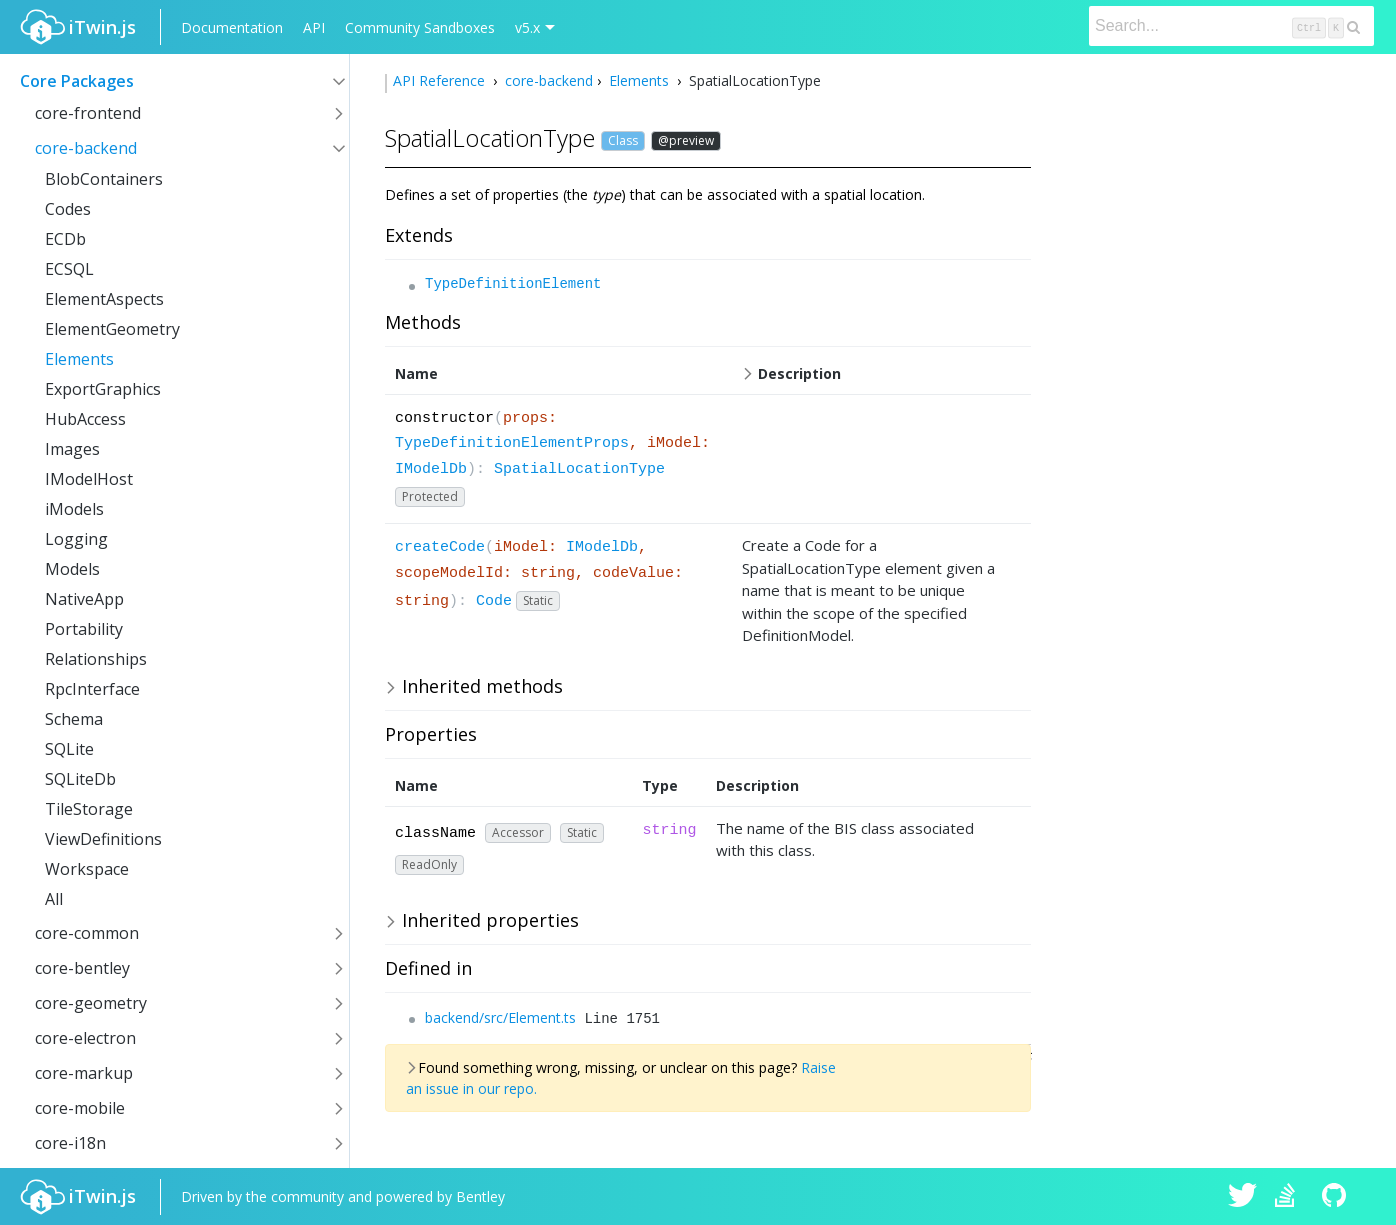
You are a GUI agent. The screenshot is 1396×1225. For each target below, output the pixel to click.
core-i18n (70, 1143)
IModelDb (431, 469)
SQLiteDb (80, 779)
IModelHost (89, 479)
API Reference (441, 80)
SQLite (69, 749)
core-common (87, 933)
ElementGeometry (112, 329)
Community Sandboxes (420, 27)
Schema (74, 719)
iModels (74, 509)
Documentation (232, 27)
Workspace (87, 869)
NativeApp (84, 599)
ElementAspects (104, 299)
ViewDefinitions (103, 839)
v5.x (527, 27)
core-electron (85, 1038)
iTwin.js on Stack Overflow (1290, 1197)
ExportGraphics (103, 389)
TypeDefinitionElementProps (512, 443)
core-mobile (80, 1108)
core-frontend (88, 113)
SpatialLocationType (579, 469)
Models (72, 569)
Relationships (96, 659)
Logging (76, 539)
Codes (68, 209)
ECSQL (69, 269)
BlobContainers (104, 179)
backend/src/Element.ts (500, 1017)
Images (72, 449)
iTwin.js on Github (1337, 1197)
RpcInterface (92, 689)
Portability (84, 629)
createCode (440, 547)
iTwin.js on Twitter (1243, 1197)
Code (494, 601)
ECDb (65, 239)
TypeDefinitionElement (513, 284)
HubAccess (85, 419)
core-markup (84, 1073)
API (314, 27)
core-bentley (82, 968)
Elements (79, 359)
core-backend (86, 148)
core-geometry (91, 1003)
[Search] (1231, 26)
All (54, 899)
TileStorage (89, 809)
